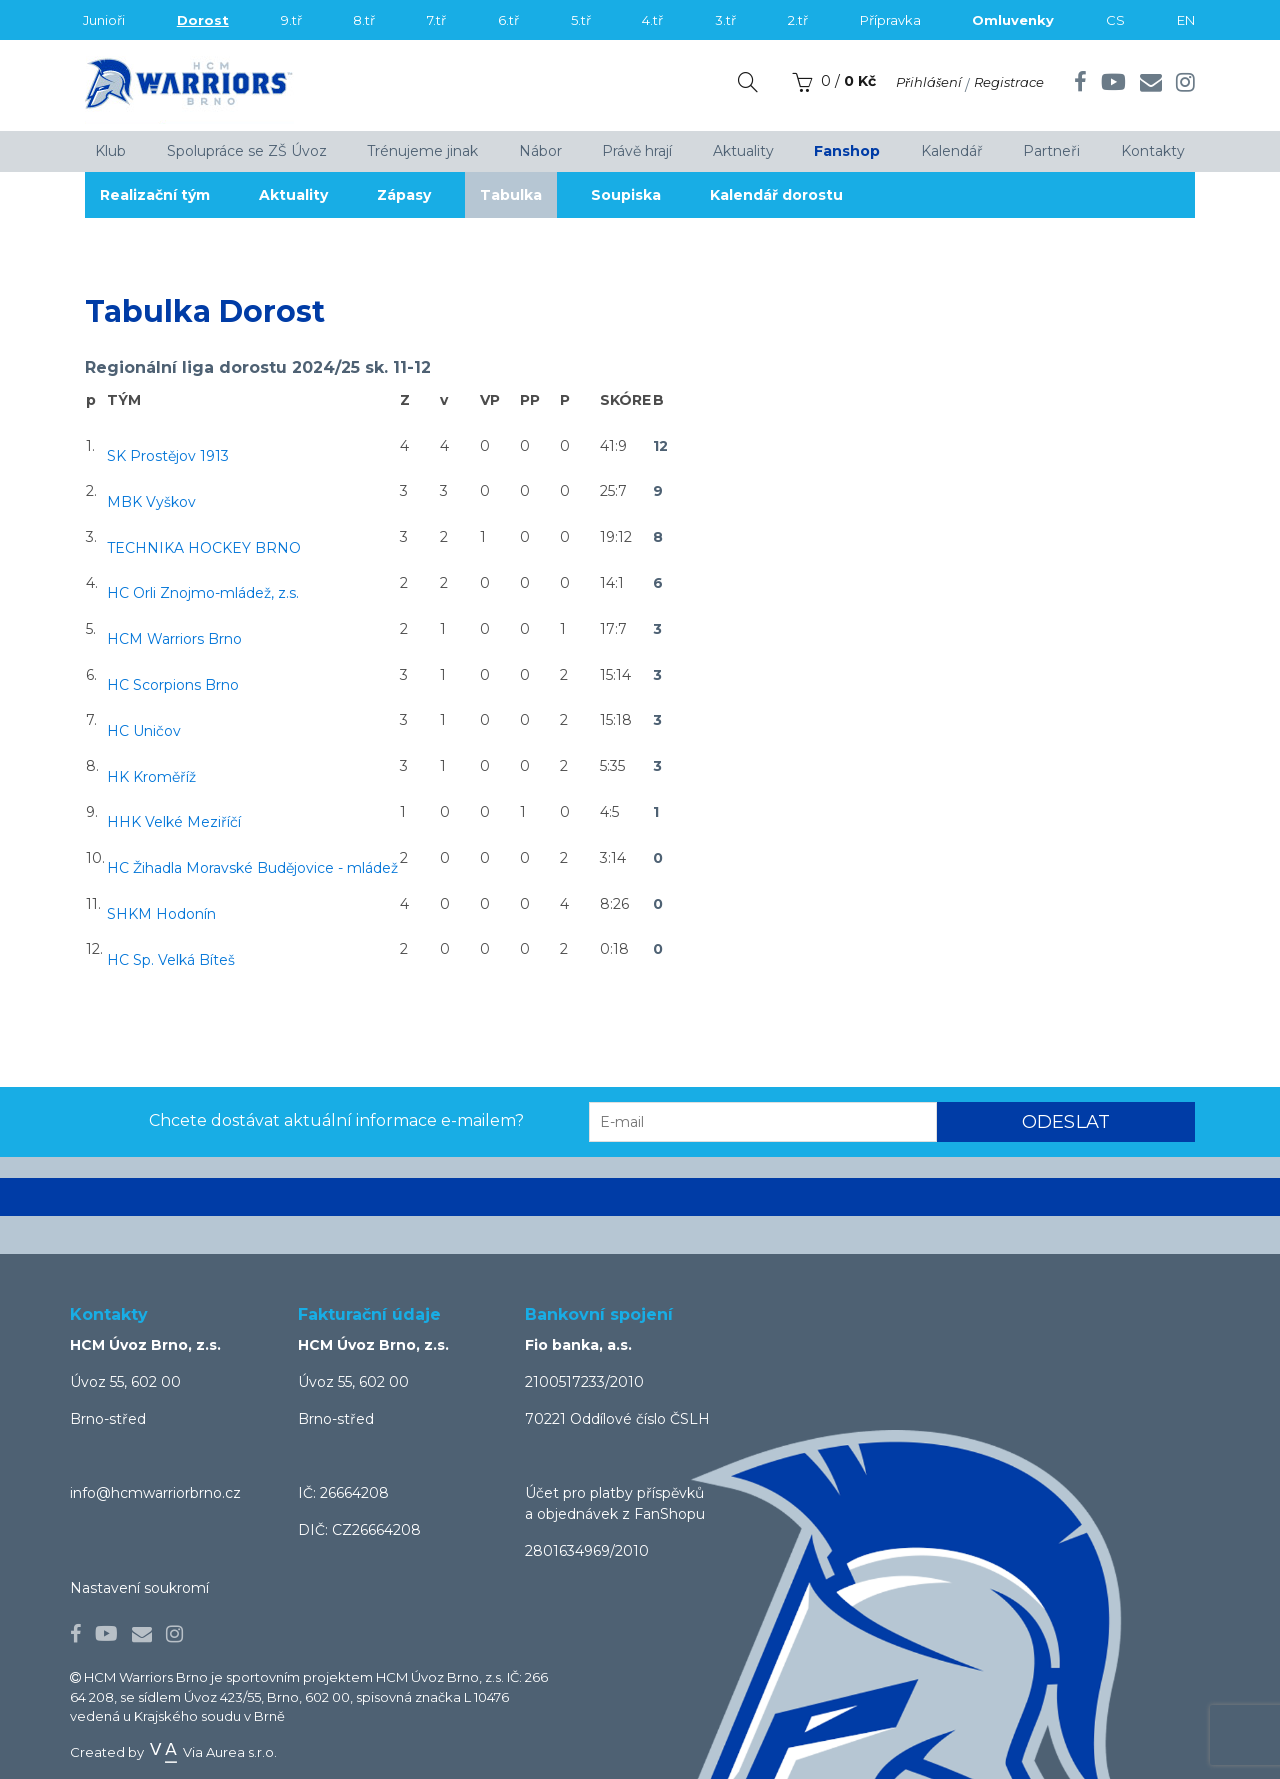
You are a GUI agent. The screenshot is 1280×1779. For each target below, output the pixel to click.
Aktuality (293, 195)
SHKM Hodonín (161, 914)
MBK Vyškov (151, 502)
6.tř (508, 20)
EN (1186, 20)
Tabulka (511, 195)
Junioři (104, 20)
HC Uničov (144, 731)
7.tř (436, 20)
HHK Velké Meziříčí (174, 822)
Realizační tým (155, 195)
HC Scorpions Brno (173, 685)
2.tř (798, 20)
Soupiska (626, 195)
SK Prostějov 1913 (168, 456)
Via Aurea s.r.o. (212, 1752)
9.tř (291, 20)
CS (1115, 20)
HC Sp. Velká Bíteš (171, 960)
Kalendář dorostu (776, 195)
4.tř (652, 20)
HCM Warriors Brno (174, 639)
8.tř (364, 20)
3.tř (725, 20)
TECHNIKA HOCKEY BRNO (204, 548)
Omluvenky (1013, 20)
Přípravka (890, 20)
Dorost (203, 20)
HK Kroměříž (151, 777)
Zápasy (404, 195)
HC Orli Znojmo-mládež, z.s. (203, 593)
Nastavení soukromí (139, 1588)
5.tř (581, 20)
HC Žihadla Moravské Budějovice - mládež (252, 868)
